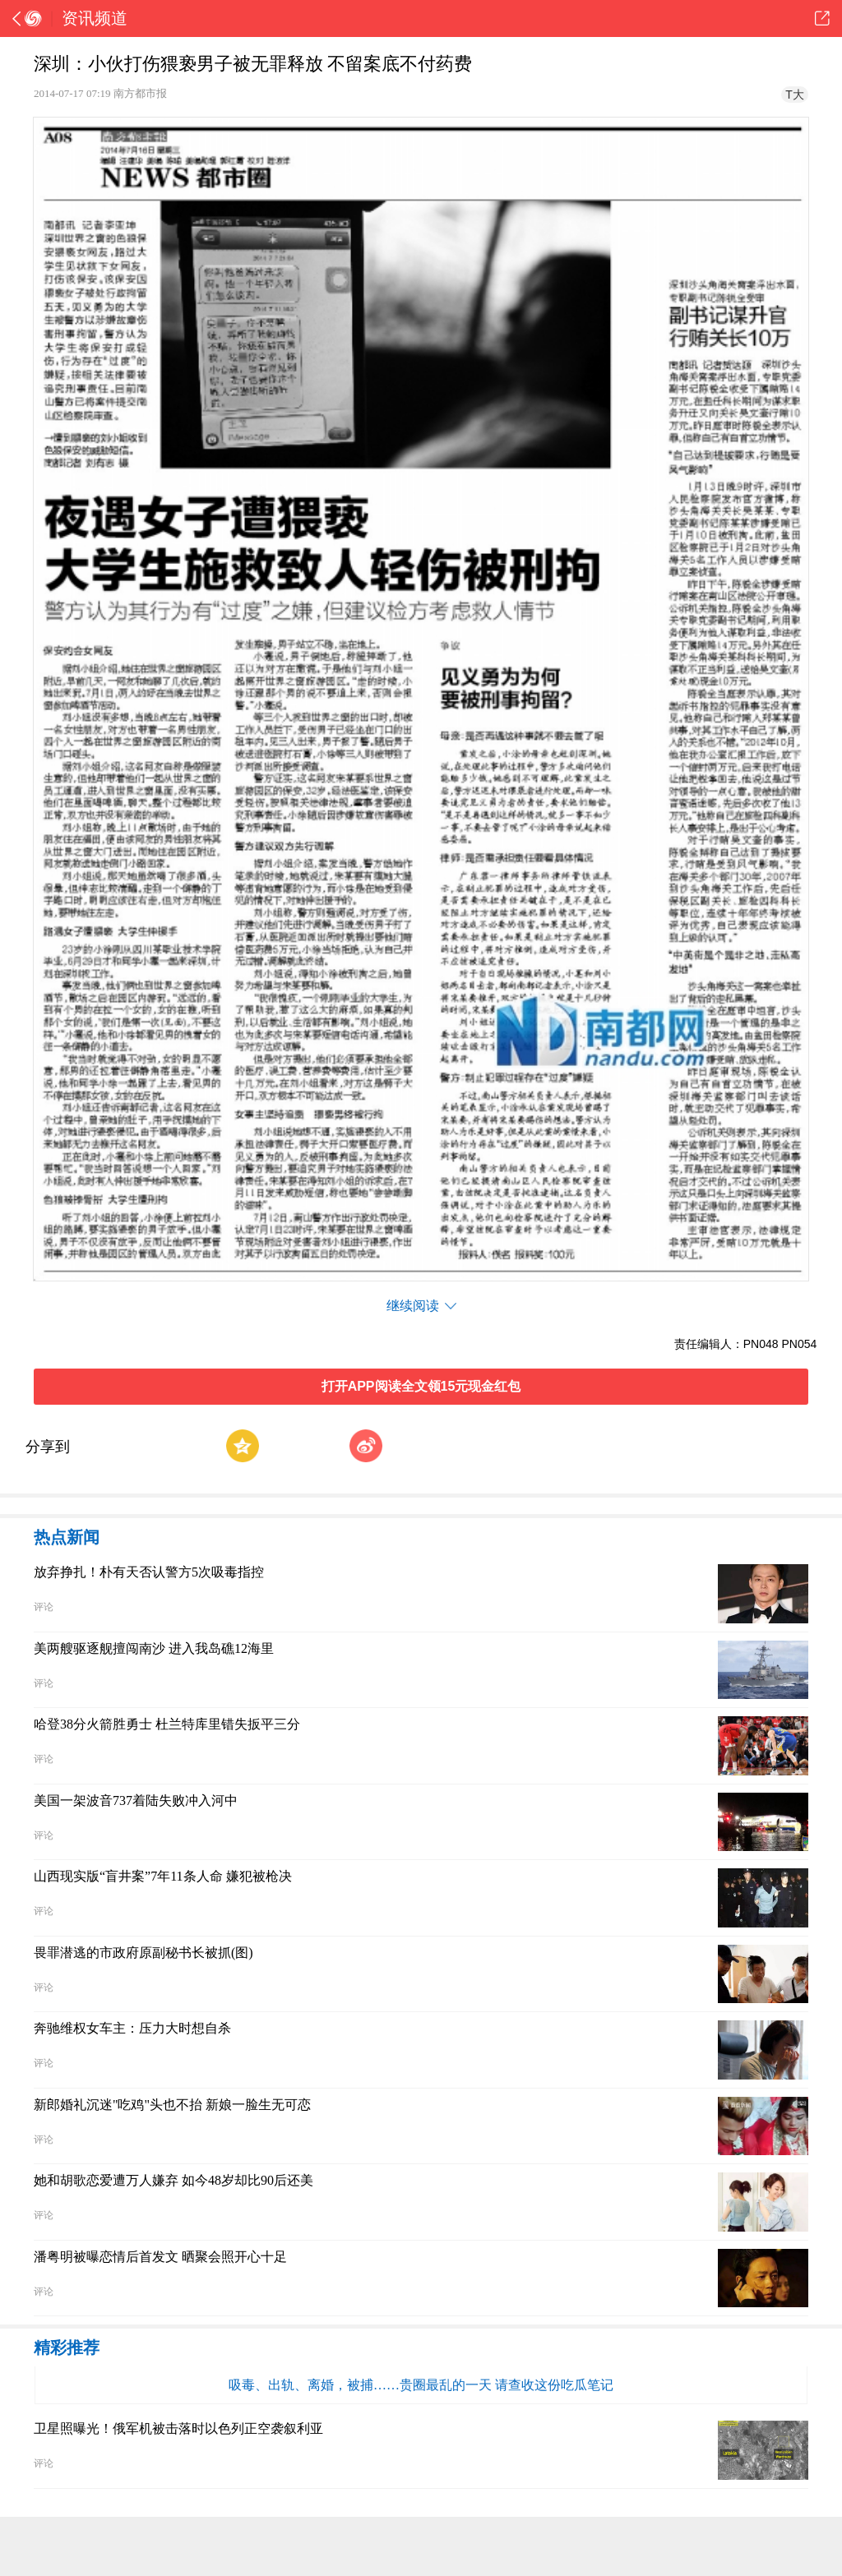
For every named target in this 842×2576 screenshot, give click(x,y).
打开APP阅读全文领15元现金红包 (421, 1386)
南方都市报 (140, 93)
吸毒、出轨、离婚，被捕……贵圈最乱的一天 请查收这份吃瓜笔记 (421, 2385)
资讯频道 (94, 18)
